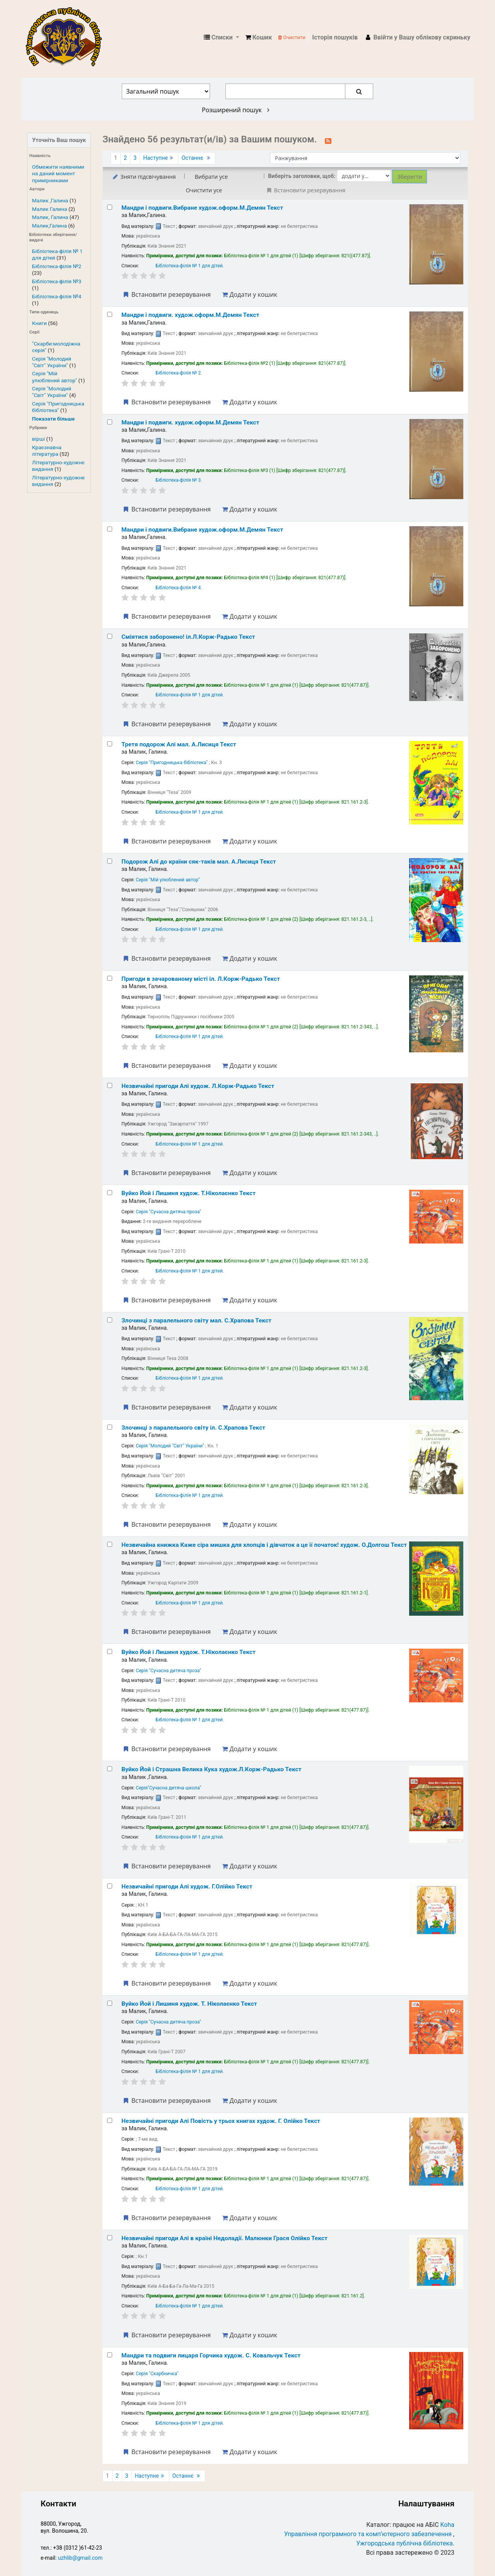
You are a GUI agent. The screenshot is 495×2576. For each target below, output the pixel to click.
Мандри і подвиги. (190, 314)
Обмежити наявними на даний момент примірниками (58, 173)
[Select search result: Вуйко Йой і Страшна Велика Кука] (109, 1768)
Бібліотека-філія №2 (56, 266)
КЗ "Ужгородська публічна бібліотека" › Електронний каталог (67, 37)
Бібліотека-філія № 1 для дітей (189, 266)
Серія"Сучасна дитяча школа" (168, 1788)
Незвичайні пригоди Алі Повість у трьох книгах (220, 2121)
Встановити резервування (166, 294)
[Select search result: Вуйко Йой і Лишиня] (109, 1192)
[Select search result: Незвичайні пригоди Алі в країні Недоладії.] (109, 2237)
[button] (258, 37)
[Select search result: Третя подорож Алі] (109, 743)
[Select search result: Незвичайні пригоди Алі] (109, 1085)
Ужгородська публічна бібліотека (404, 2543)
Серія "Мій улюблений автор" (54, 376)
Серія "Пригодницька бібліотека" (58, 406)
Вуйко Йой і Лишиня (188, 1193)
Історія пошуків (335, 37)
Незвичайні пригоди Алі (197, 1086)
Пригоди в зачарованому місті (200, 978)
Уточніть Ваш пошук (59, 140)
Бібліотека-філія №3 (56, 281)
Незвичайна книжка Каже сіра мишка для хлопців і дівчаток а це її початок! (264, 1544)
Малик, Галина (50, 217)
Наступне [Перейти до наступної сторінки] (159, 158)
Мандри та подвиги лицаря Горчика (210, 2355)
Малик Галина (49, 209)
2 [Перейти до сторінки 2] (125, 158)
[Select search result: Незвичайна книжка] (109, 1544)
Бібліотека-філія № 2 (178, 373)
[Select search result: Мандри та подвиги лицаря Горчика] (109, 2354)
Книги (39, 323)
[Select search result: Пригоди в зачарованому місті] (109, 978)
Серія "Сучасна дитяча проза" (168, 1211)
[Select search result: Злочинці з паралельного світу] (109, 1319)
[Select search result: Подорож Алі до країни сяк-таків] (109, 861)
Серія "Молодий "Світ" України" (51, 362)
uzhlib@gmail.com (80, 2558)
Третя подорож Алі (178, 744)
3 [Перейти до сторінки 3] (135, 158)
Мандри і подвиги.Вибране (202, 207)
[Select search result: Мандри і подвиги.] (109, 314)
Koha (447, 2524)
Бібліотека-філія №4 (56, 296)
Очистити (291, 37)
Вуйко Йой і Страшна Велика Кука (211, 1769)
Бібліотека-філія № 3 (178, 480)
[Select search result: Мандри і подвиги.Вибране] (109, 207)
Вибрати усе (211, 176)
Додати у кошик (249, 294)
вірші (38, 439)
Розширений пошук (236, 110)
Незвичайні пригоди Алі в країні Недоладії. (224, 2238)
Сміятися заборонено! (188, 636)
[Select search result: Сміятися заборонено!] (109, 636)
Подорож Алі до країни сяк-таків (198, 861)
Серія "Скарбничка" (157, 2373)
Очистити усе (204, 190)
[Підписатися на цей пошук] (328, 140)
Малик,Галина (49, 225)
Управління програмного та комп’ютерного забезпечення (368, 2534)
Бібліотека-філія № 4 (178, 587)
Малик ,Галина (50, 200)
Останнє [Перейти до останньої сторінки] (196, 158)
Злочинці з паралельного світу (196, 1320)
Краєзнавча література (46, 450)
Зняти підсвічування (144, 176)
